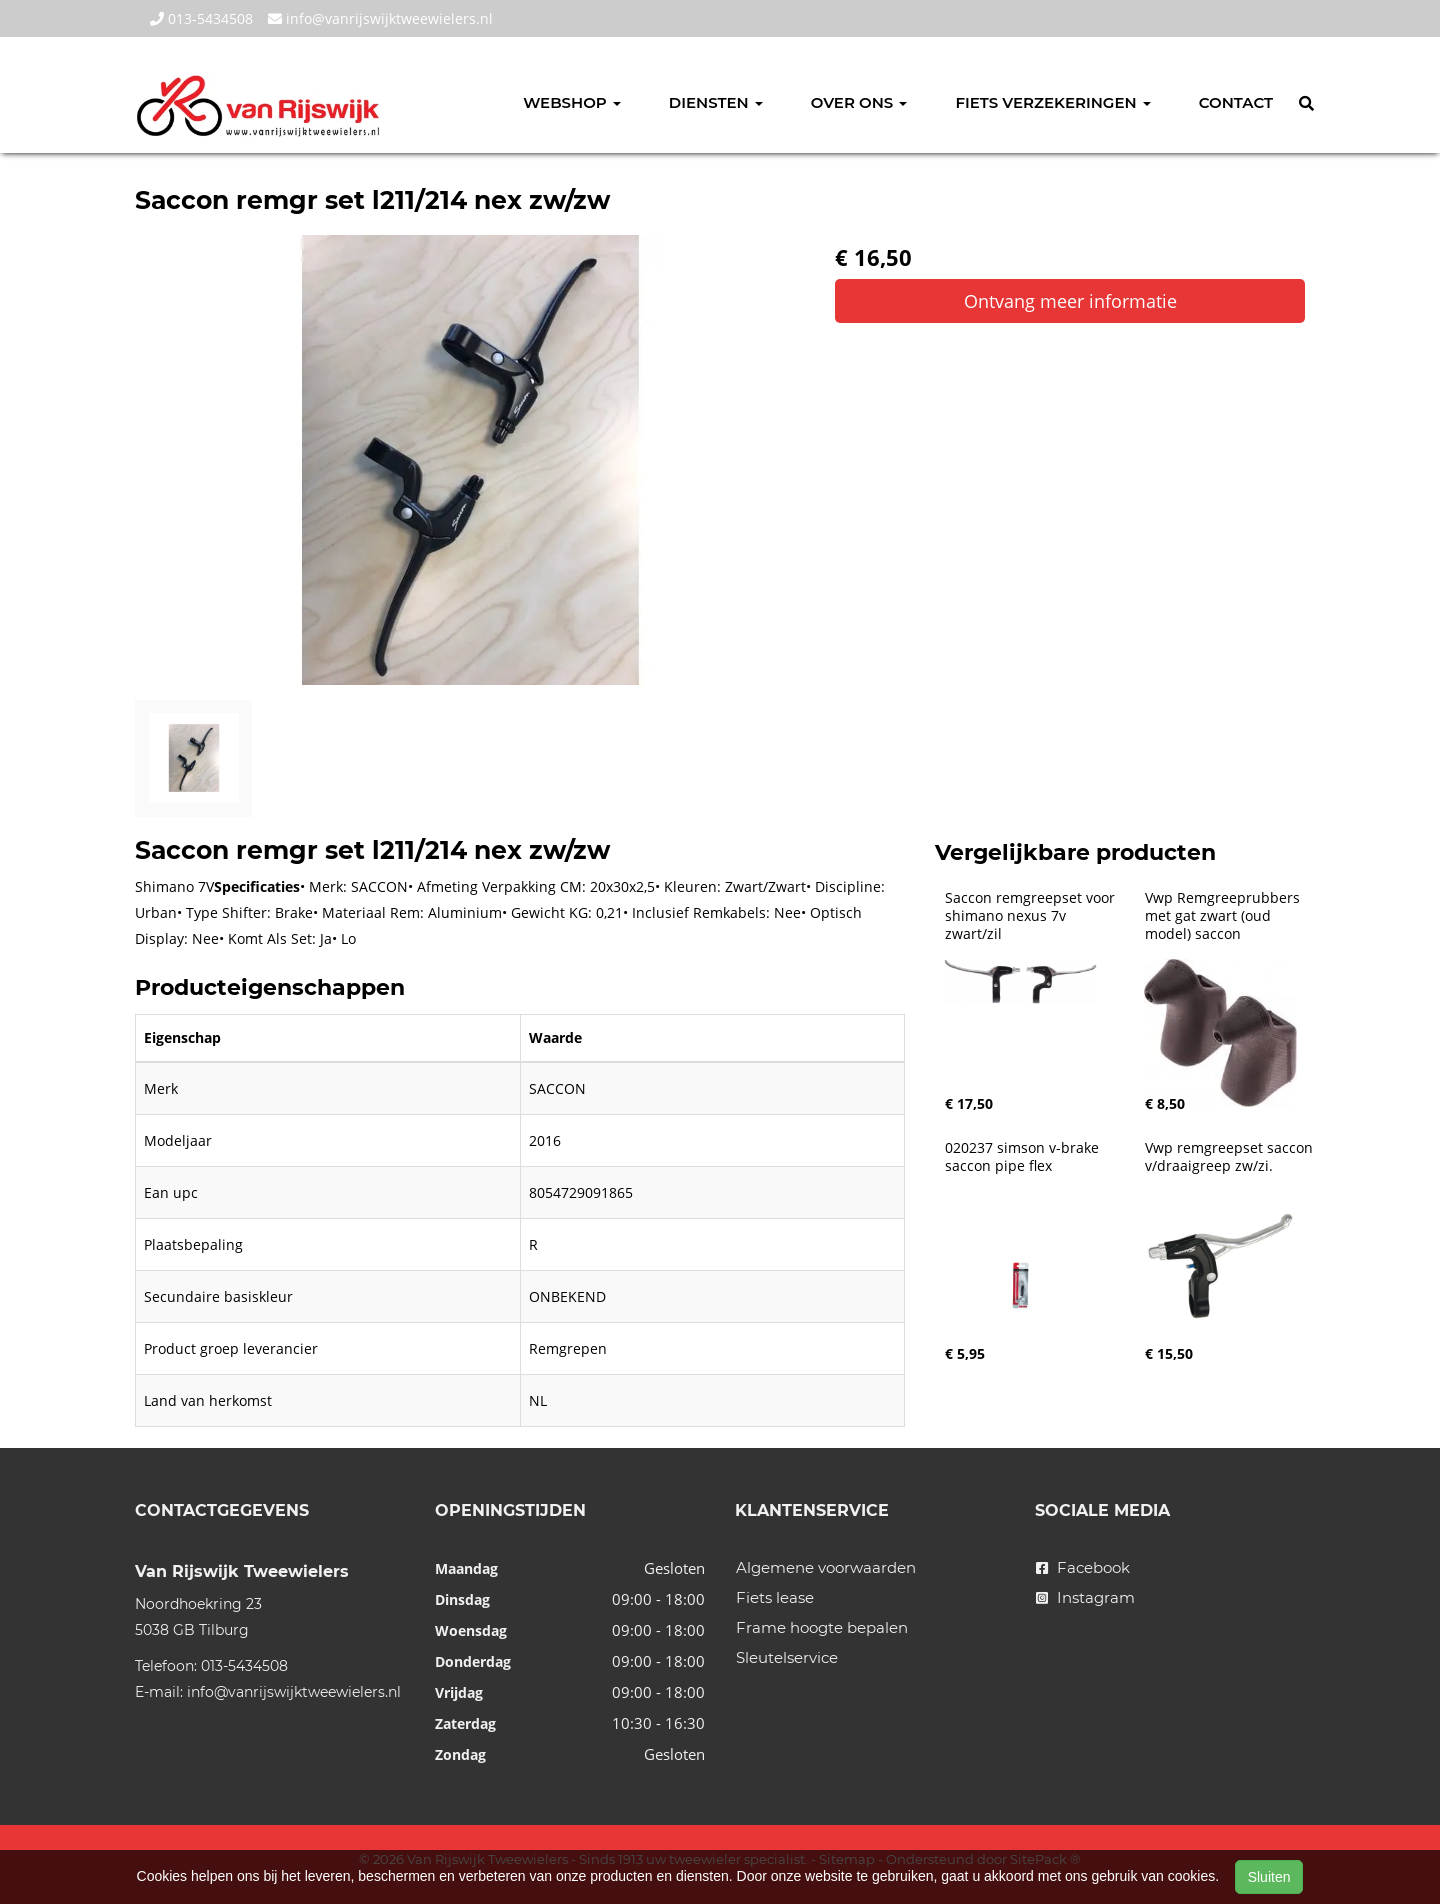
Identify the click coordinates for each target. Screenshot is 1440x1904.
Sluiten (1269, 1877)
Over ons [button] (859, 102)
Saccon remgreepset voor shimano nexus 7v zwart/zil (1032, 916)
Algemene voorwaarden (826, 1567)
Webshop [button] (572, 102)
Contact (1236, 102)
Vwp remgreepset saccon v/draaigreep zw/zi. (1231, 1157)
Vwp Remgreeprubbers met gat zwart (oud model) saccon (1224, 916)
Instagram (1085, 1597)
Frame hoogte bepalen (822, 1627)
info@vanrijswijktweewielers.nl (380, 18)
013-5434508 (201, 18)
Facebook (1083, 1567)
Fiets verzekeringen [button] (1052, 102)
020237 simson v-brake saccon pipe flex (1024, 1157)
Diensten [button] (716, 102)
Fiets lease (775, 1597)
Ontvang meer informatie (1070, 301)
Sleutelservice (787, 1657)
